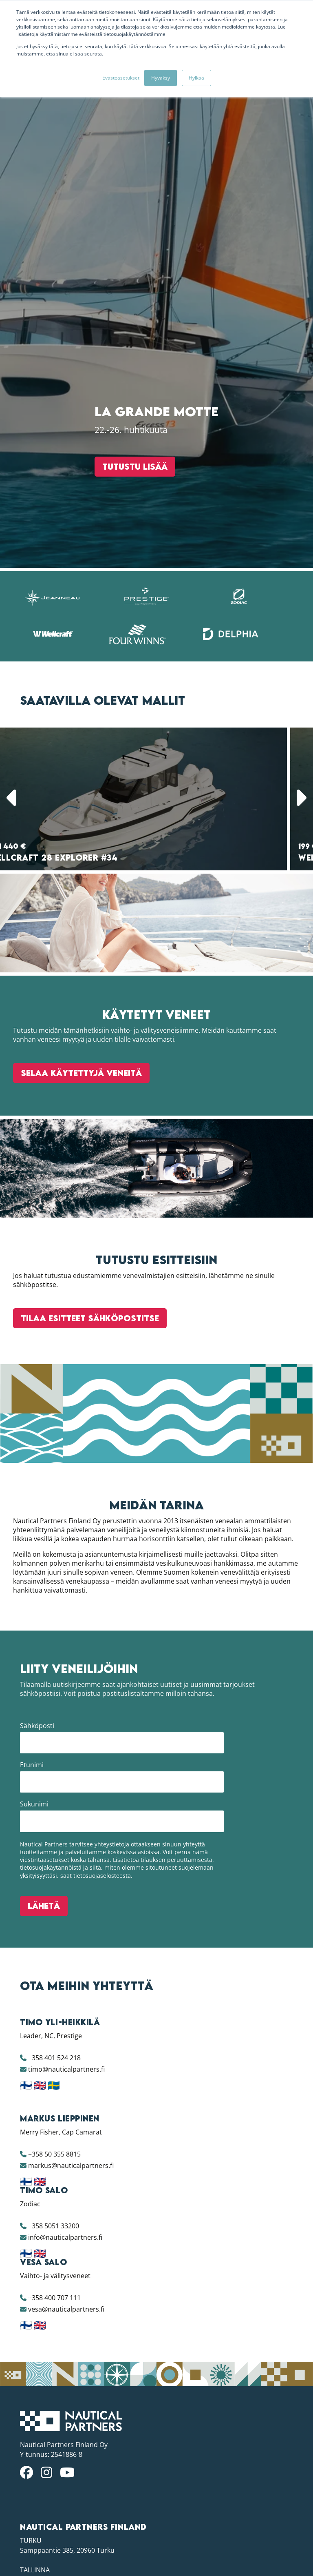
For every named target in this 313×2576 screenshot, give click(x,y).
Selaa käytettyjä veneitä (81, 2389)
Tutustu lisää (124, 1520)
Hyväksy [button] (160, 77)
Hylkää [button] (196, 77)
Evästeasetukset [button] (120, 77)
